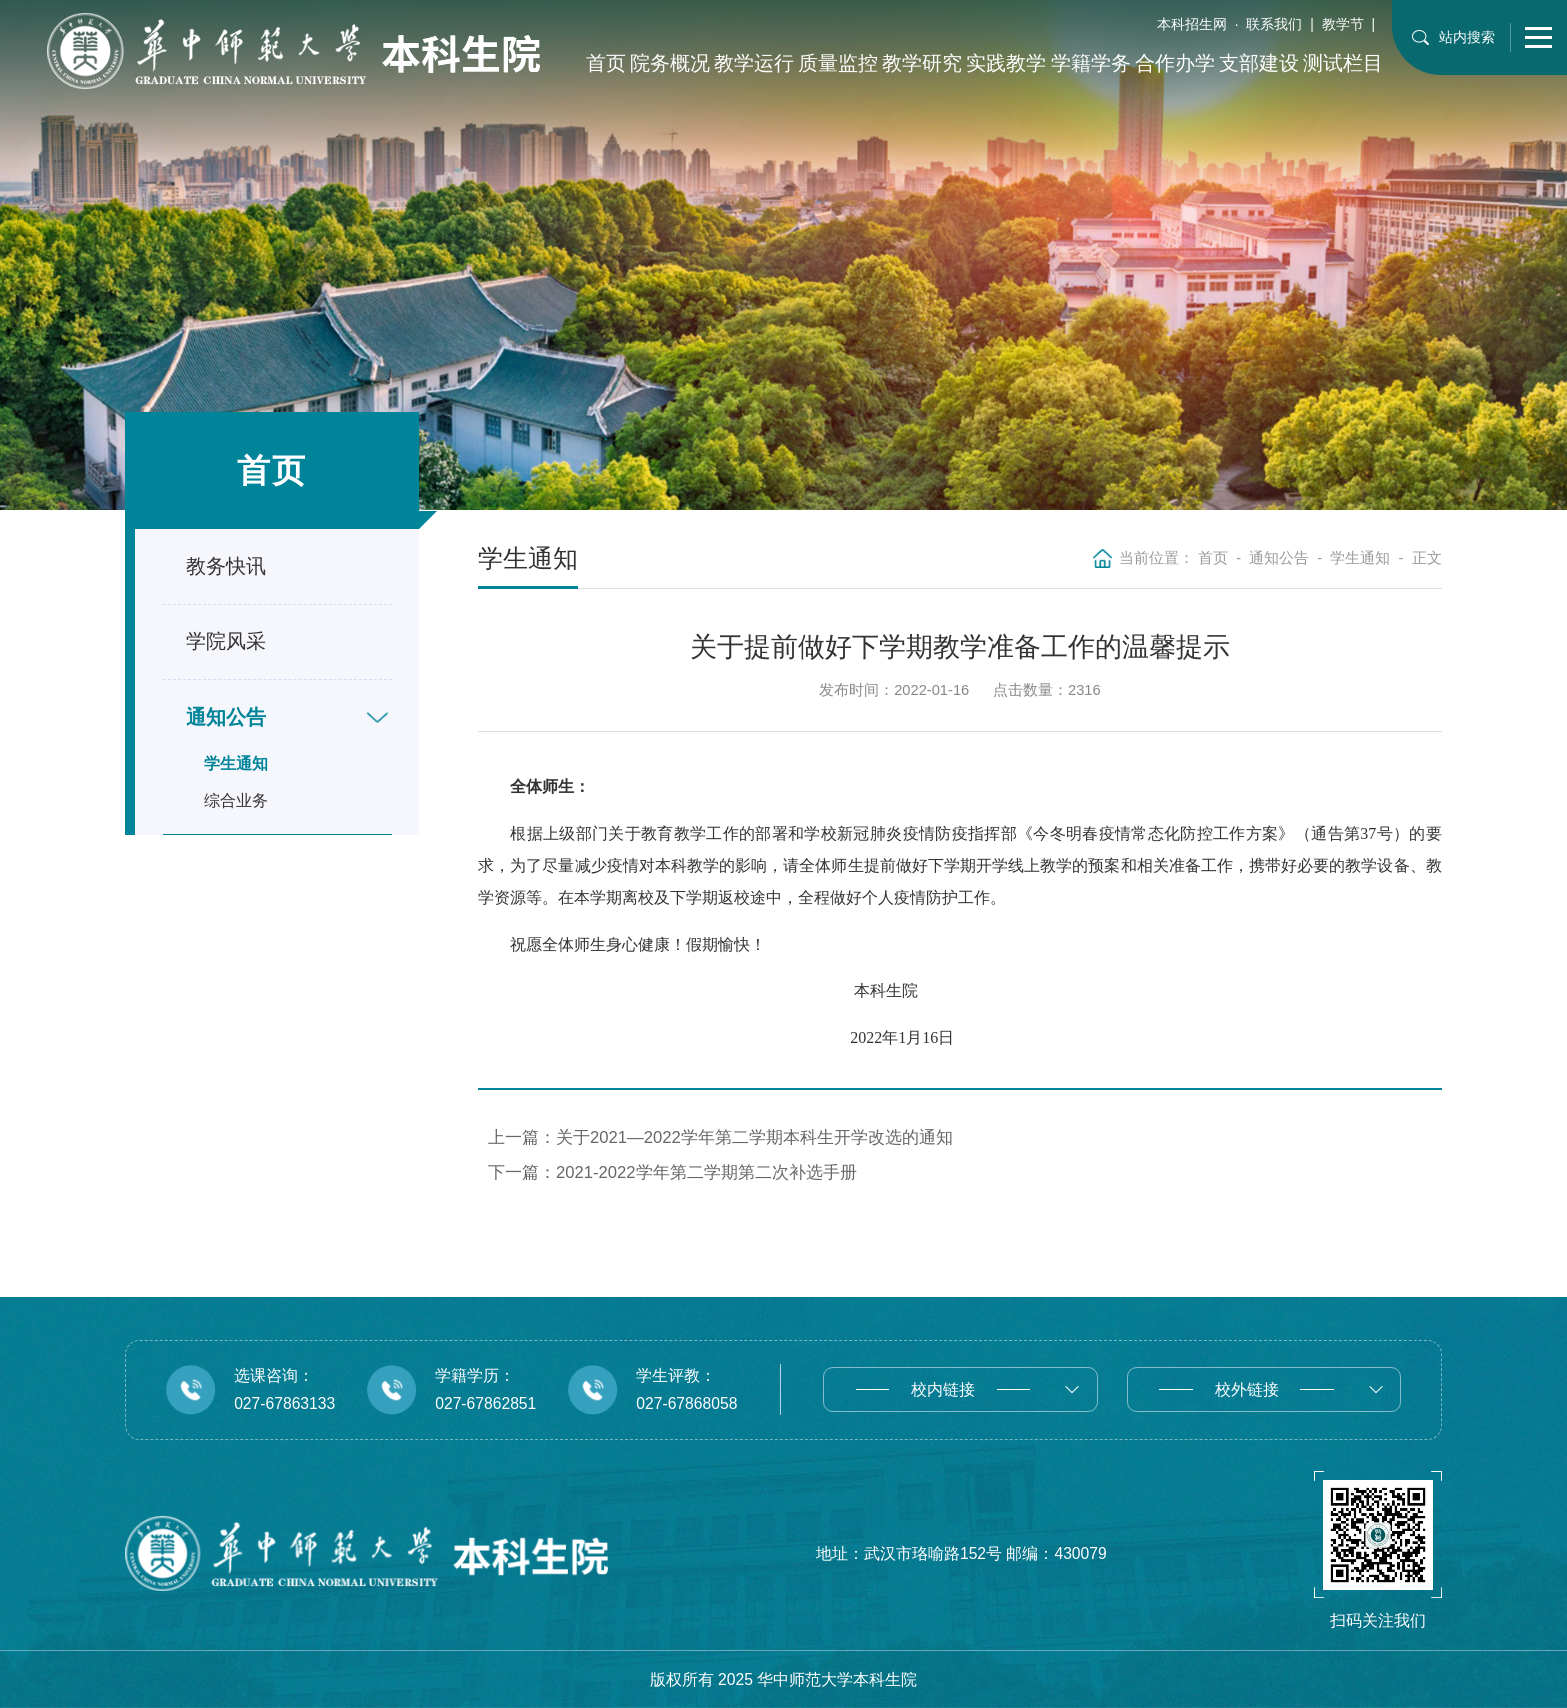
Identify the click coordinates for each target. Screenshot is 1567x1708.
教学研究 (922, 63)
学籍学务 (1091, 63)
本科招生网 (1192, 24)
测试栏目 (1343, 63)
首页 (606, 63)
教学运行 (754, 63)
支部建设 (1259, 63)
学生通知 (236, 763)
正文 (1427, 558)
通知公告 (1279, 558)
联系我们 (1274, 24)
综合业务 (236, 800)
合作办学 (1175, 63)
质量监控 (838, 63)
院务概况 (670, 63)
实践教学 (1006, 63)
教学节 (1343, 24)
